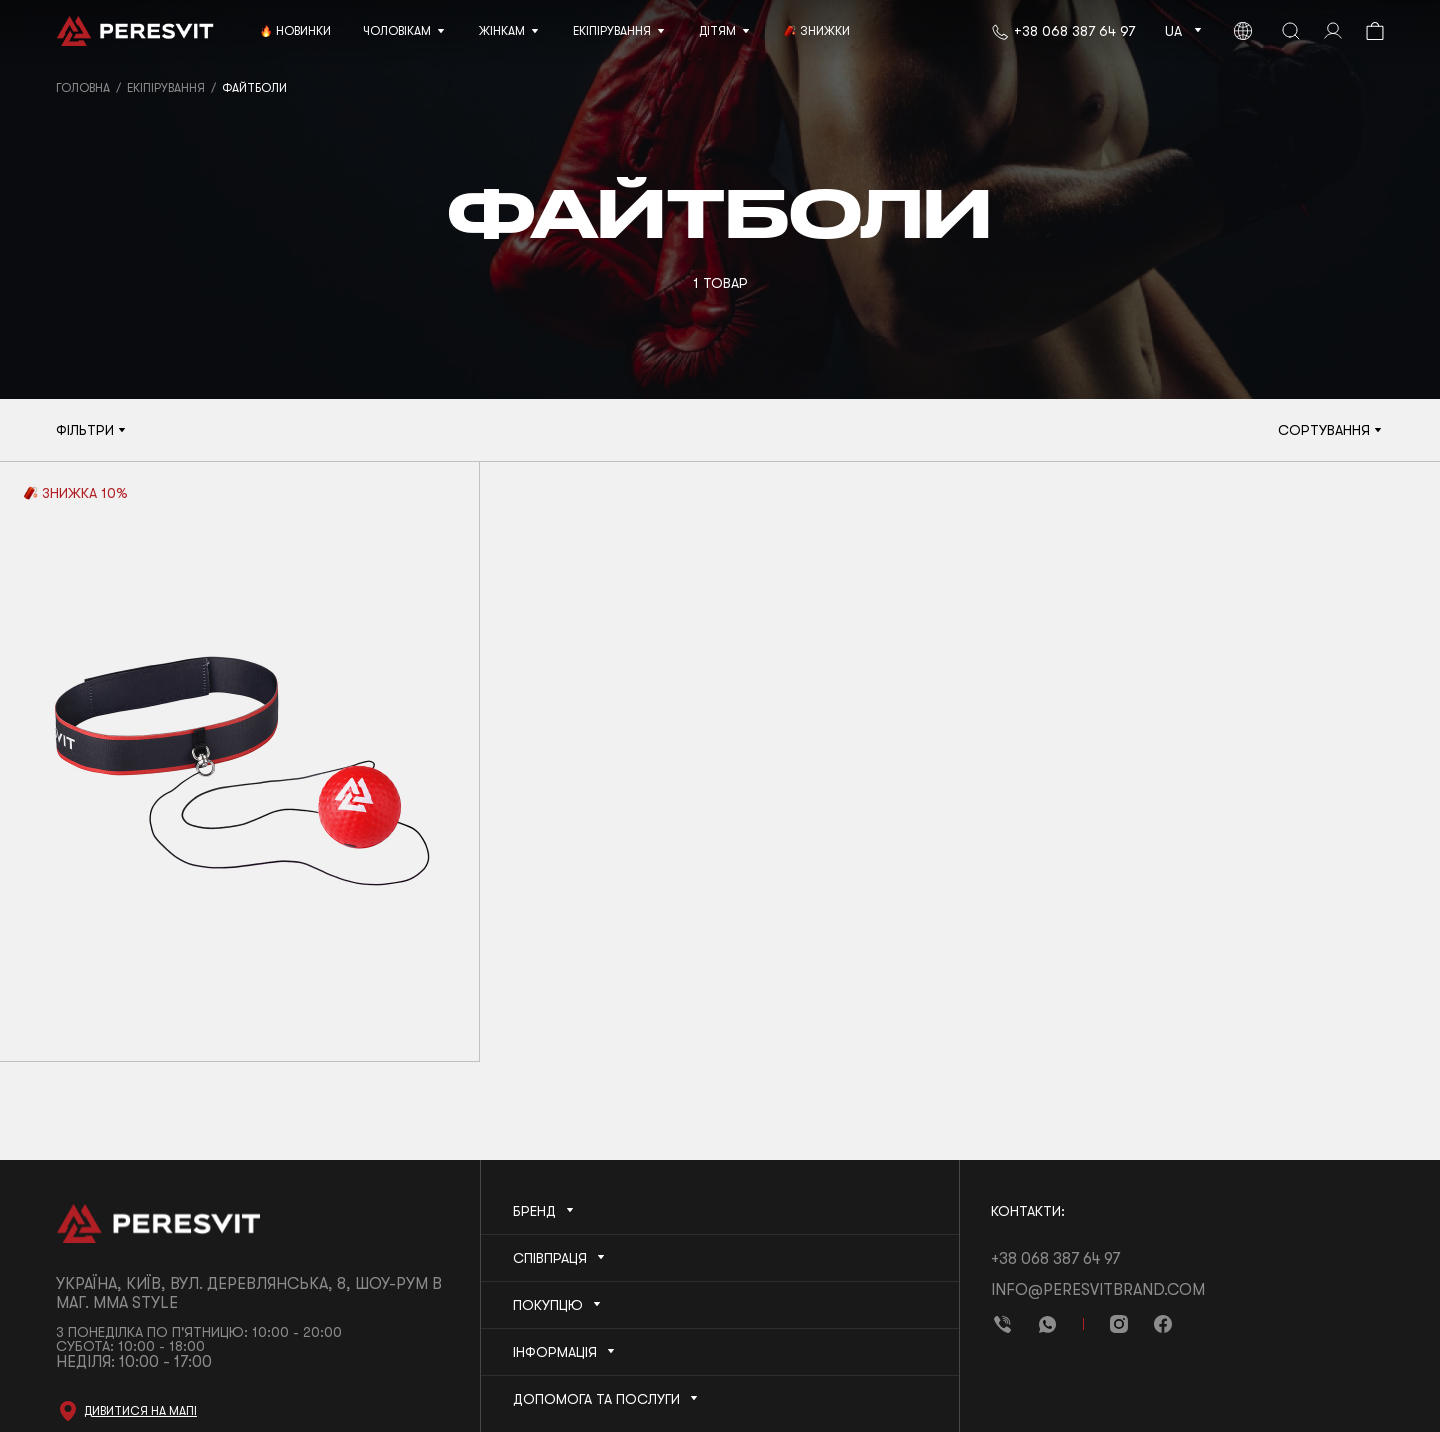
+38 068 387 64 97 (1074, 31)
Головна (83, 88)
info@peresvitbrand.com (1098, 1290)
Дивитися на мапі (140, 1411)
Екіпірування (166, 88)
